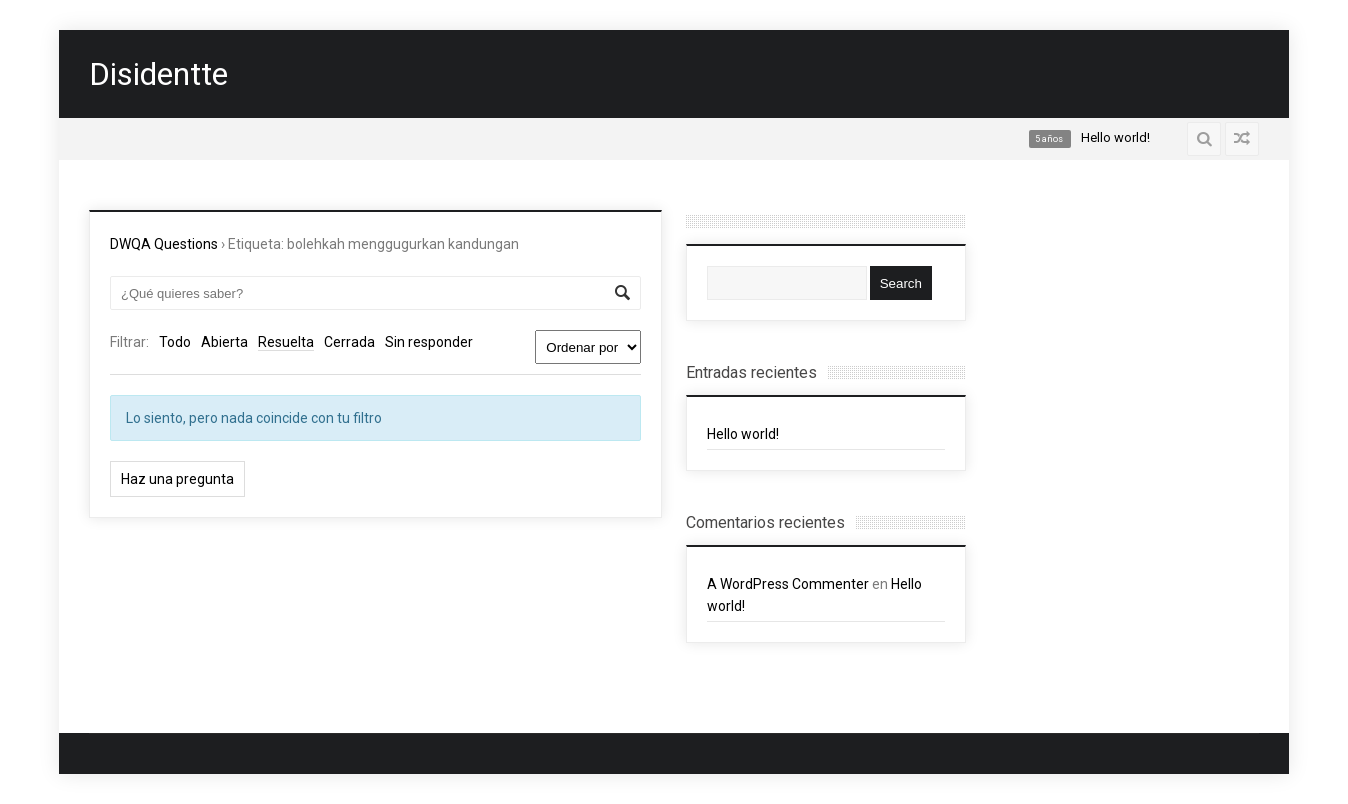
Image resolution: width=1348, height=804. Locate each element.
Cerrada (349, 342)
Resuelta (286, 342)
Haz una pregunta (177, 479)
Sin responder (429, 342)
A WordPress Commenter (788, 584)
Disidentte (158, 74)
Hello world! (743, 434)
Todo (175, 342)
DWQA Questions (164, 244)
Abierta (224, 342)
